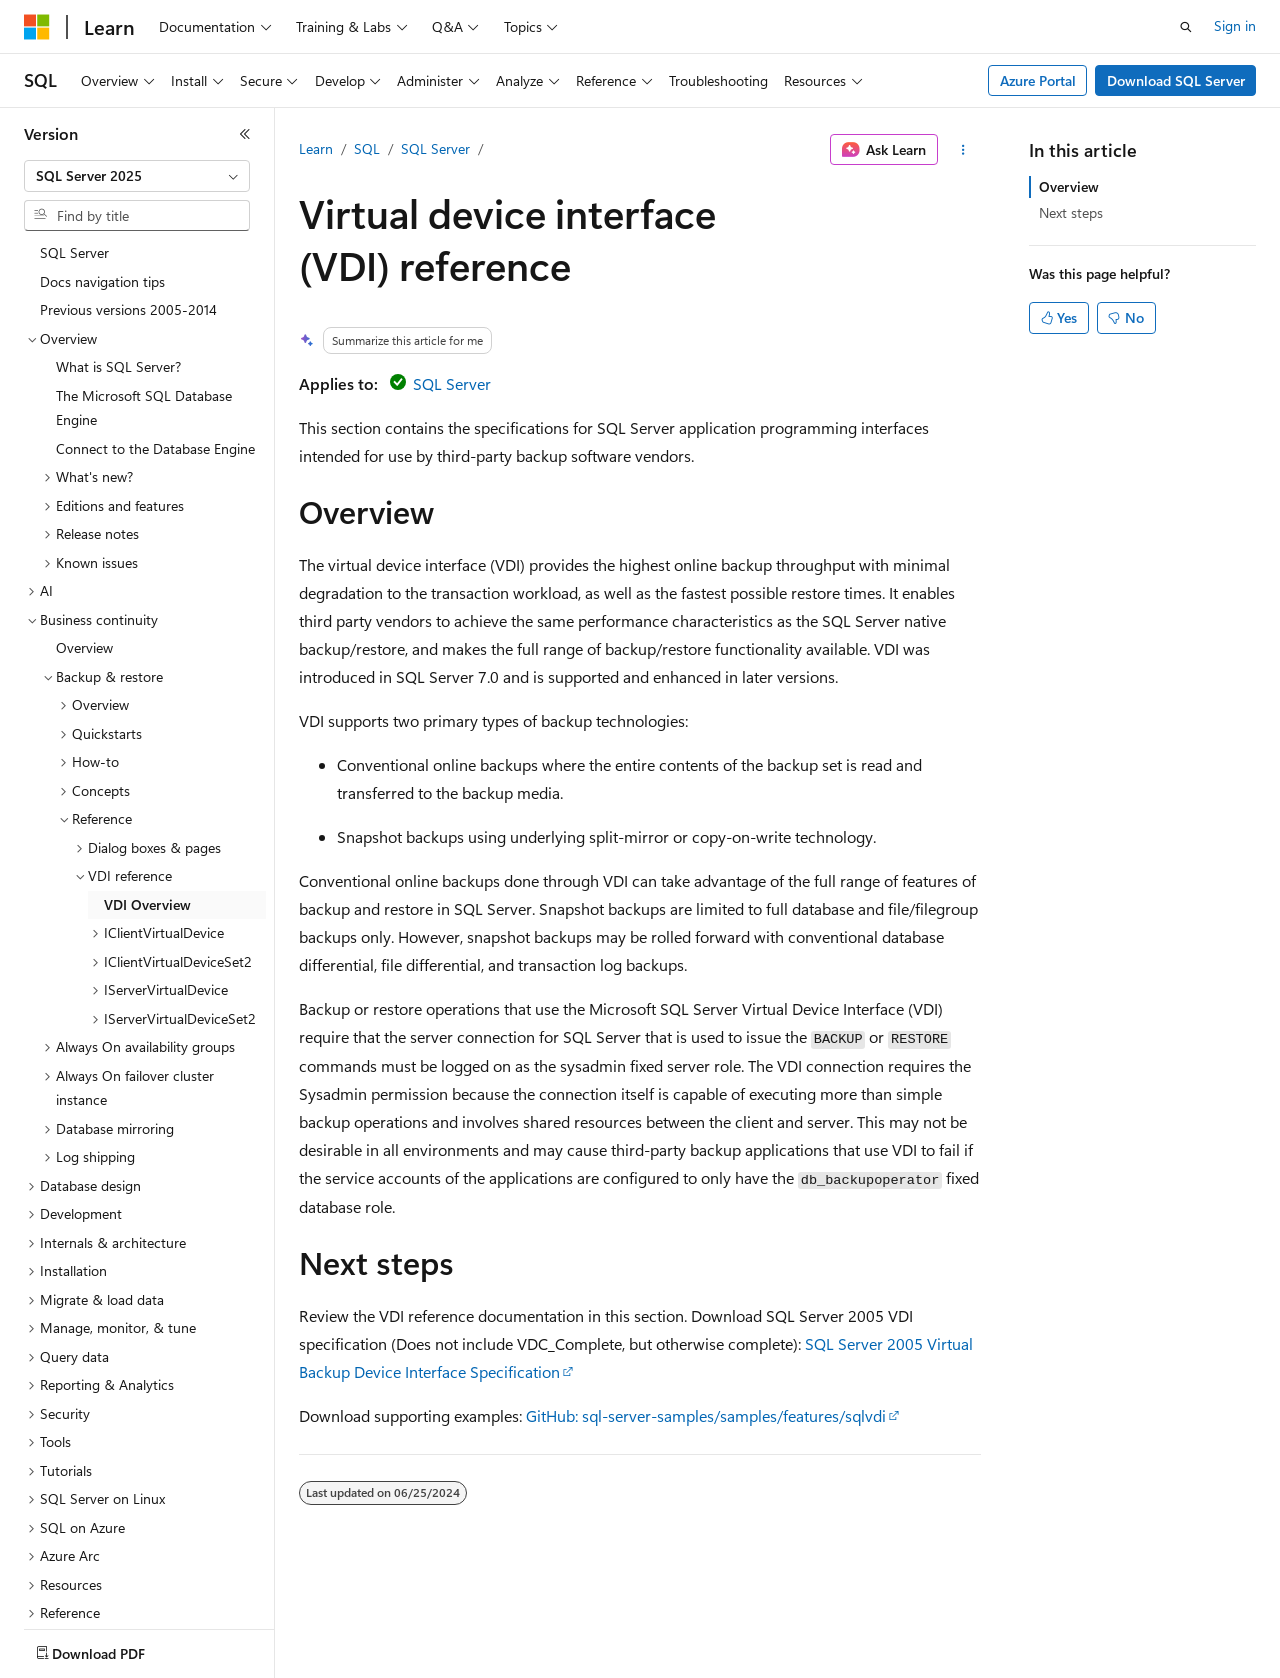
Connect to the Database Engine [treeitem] (155, 332)
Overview (1069, 186)
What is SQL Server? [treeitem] (118, 250)
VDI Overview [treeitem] (147, 788)
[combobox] (137, 176)
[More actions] (963, 150)
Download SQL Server (1176, 80)
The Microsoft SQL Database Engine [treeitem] (144, 292)
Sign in (1235, 25)
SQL (367, 148)
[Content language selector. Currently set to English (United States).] (115, 1649)
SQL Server (435, 148)
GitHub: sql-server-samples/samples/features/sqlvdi (706, 1415)
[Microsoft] (37, 27)
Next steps (1071, 212)
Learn (316, 148)
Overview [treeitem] (84, 531)
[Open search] (1186, 27)
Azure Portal (1038, 80)
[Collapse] (245, 134)
